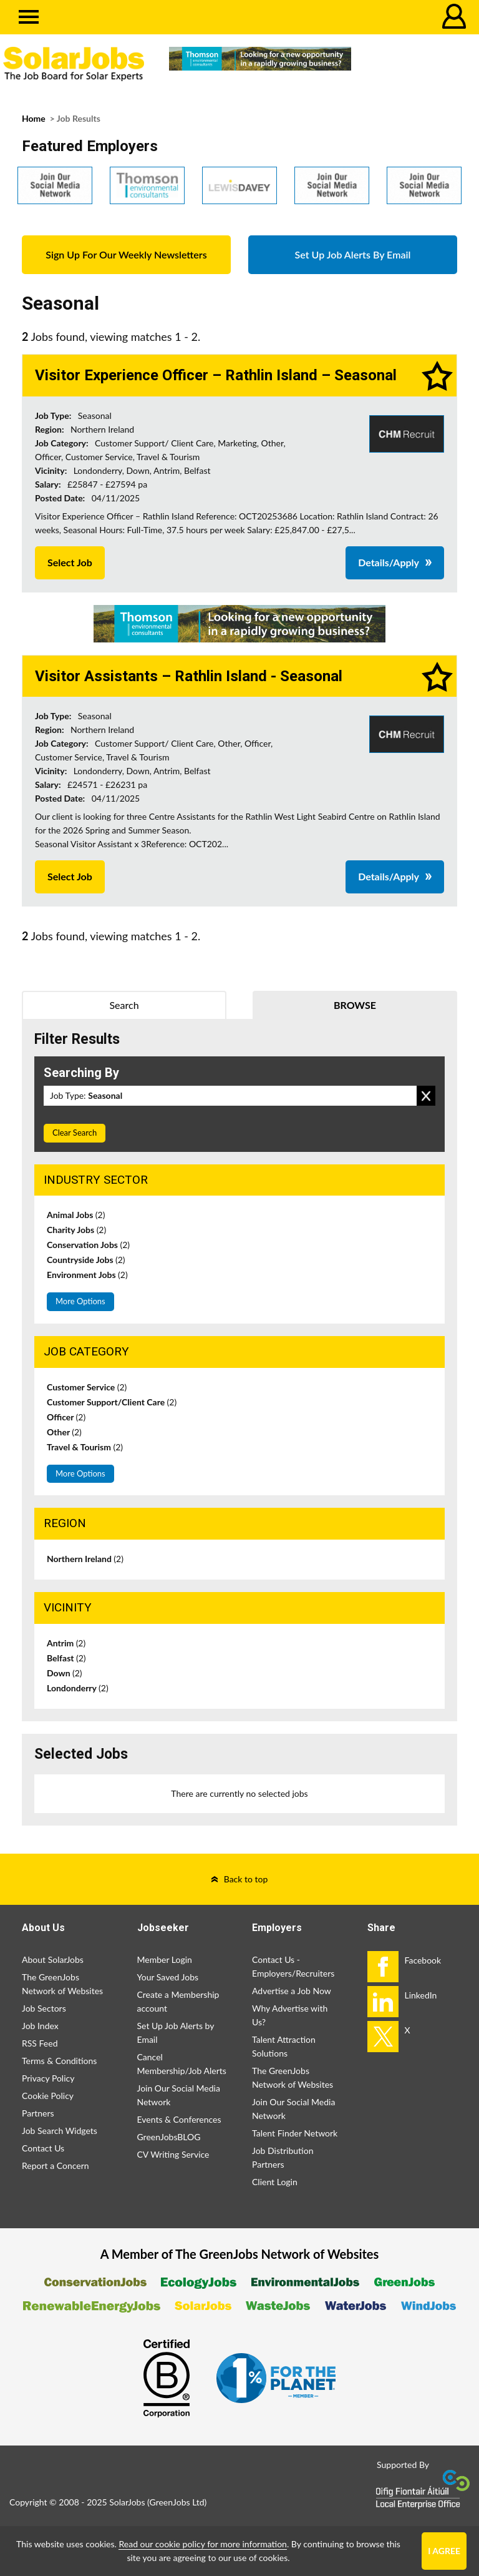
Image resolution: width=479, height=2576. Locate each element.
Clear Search (74, 1133)
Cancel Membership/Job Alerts (181, 2064)
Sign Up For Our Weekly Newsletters (126, 254)
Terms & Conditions (59, 2060)
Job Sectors (44, 2008)
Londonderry (78, 1688)
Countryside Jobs (86, 1259)
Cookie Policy (48, 2095)
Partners (38, 2113)
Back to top (246, 1879)
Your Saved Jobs (168, 1977)
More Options (80, 1301)
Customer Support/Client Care (112, 1402)
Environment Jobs (87, 1274)
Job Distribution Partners (282, 2157)
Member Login (164, 1959)
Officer (66, 1417)
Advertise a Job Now (291, 1990)
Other (64, 1432)
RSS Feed (39, 2043)
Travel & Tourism (85, 1447)
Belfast (66, 1658)
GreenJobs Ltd (177, 2502)
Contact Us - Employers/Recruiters (293, 1966)
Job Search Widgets (59, 2130)
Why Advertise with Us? (289, 2015)
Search (123, 1005)
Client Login (275, 2181)
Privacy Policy (48, 2078)
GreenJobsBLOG (169, 2136)
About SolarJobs (53, 1959)
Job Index (40, 2025)
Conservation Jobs (88, 1244)
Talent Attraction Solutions (284, 2046)
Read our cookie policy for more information (202, 2544)
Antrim (66, 1643)
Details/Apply (388, 562)
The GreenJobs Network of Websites (62, 1984)
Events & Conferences (179, 2119)
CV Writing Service (173, 2154)
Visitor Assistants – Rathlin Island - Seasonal (188, 676)
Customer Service (87, 1387)
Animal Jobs (76, 1214)
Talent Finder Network (294, 2133)
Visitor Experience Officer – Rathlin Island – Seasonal (216, 375)
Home (34, 118)
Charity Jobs (76, 1229)
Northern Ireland (85, 1558)
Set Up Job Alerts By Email (353, 254)
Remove (426, 1096)
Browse (355, 1005)
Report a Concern (55, 2165)
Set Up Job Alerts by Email (176, 2032)
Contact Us (43, 2148)
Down (64, 1673)
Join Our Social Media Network (178, 2095)
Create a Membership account (178, 2001)
